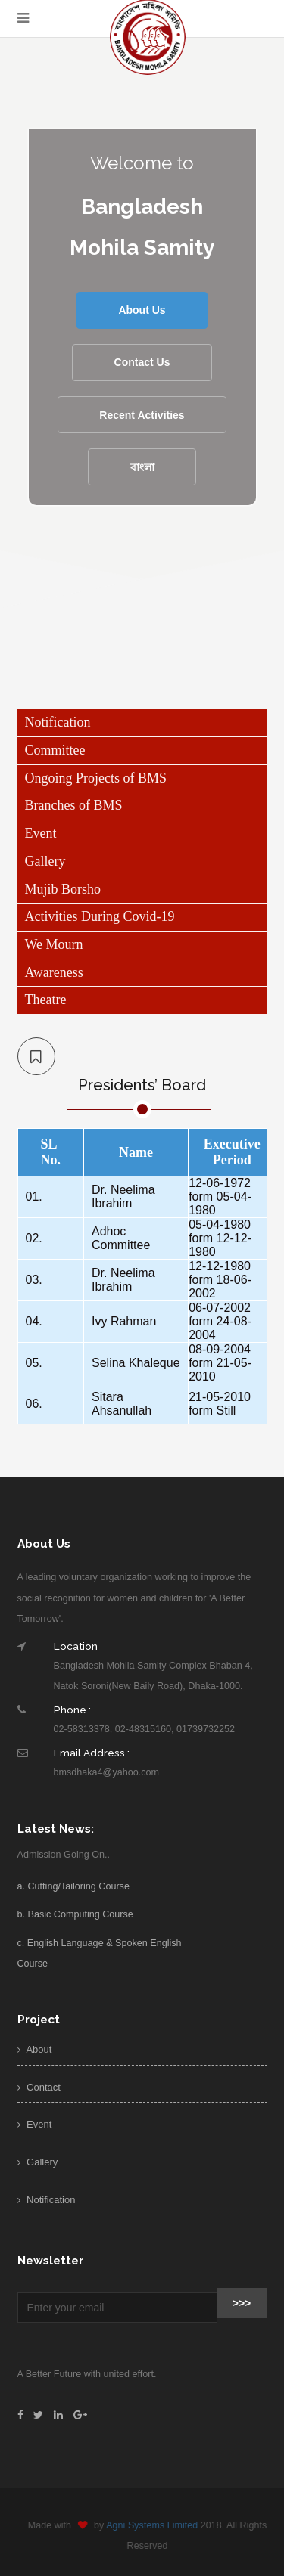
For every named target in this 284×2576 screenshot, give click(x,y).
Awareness (54, 972)
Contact (39, 2087)
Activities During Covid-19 (100, 916)
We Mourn (54, 944)
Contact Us (142, 362)
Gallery (45, 861)
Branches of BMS (74, 805)
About (34, 2049)
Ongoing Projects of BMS (96, 778)
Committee (55, 750)
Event (41, 833)
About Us (141, 310)
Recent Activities (141, 415)
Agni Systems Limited (157, 2525)
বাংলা (142, 467)
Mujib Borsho (63, 889)
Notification (58, 722)
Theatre (46, 999)
